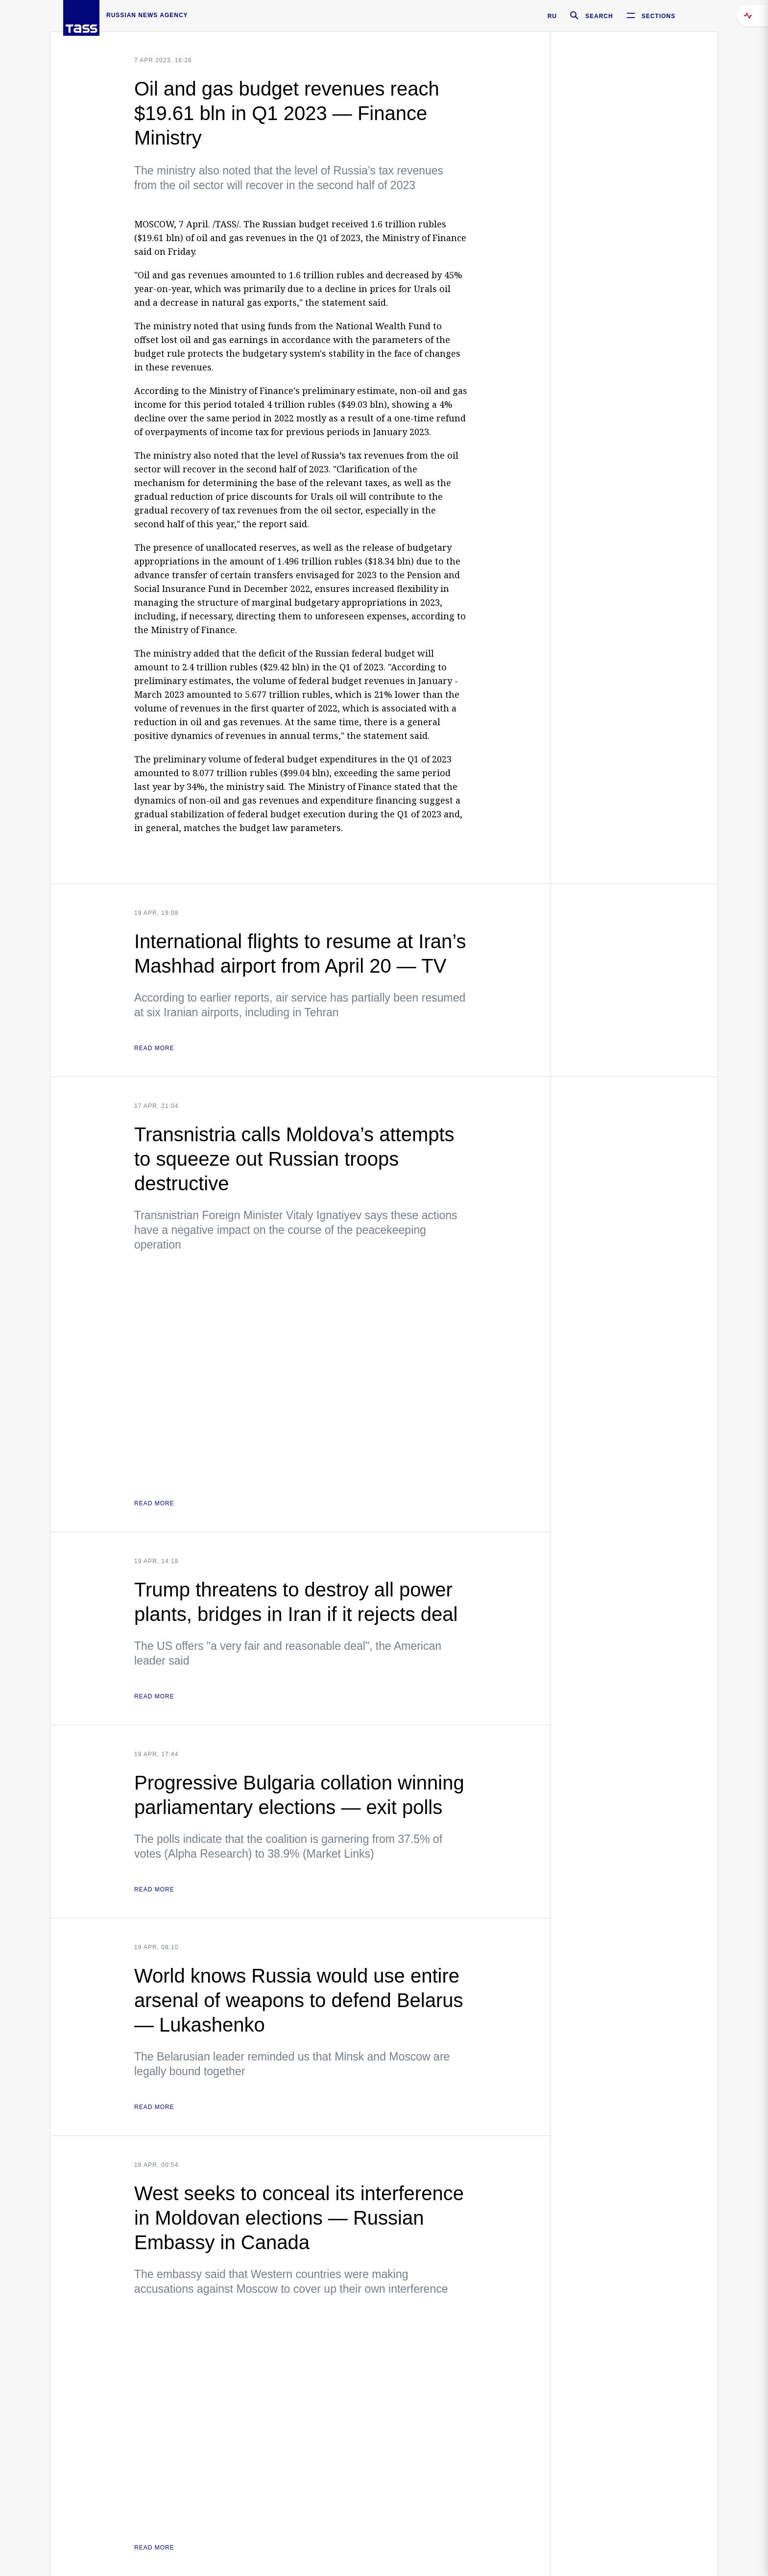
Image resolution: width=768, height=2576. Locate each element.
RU (552, 16)
